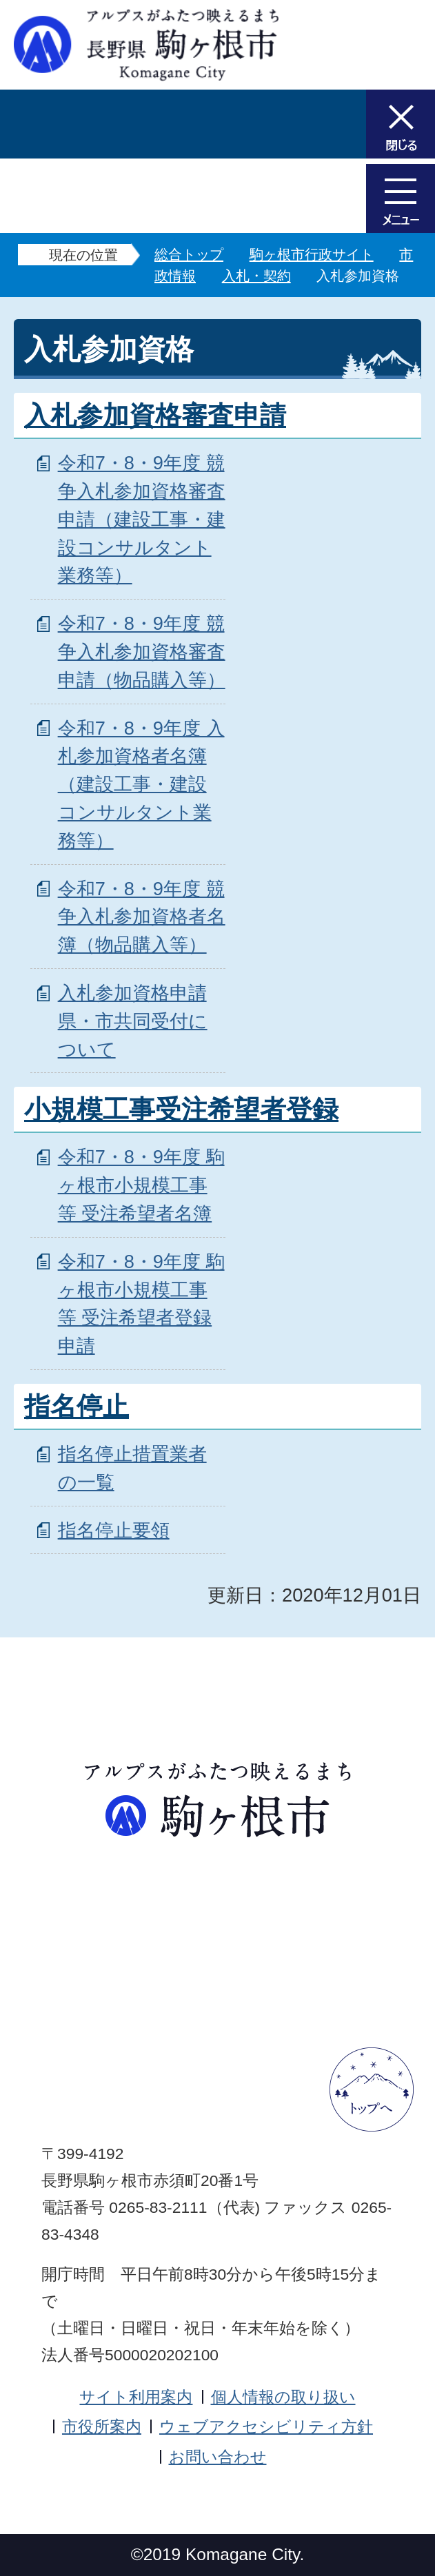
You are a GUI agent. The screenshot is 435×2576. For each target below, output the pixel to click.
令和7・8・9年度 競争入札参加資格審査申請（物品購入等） (141, 652)
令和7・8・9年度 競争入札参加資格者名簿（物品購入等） (141, 917)
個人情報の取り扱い (283, 2397)
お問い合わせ (218, 2457)
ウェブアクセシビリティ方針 (266, 2426)
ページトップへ (371, 2089)
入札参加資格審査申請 (155, 415)
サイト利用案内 (135, 2397)
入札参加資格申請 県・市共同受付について (133, 1021)
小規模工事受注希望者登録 (181, 1109)
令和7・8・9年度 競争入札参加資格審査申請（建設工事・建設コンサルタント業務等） (141, 519)
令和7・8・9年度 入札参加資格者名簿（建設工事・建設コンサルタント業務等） (141, 784)
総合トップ (188, 254)
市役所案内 (101, 2426)
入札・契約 (256, 275)
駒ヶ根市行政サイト (312, 254)
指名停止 (76, 1406)
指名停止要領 (114, 1530)
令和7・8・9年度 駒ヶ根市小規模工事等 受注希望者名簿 (141, 1185)
